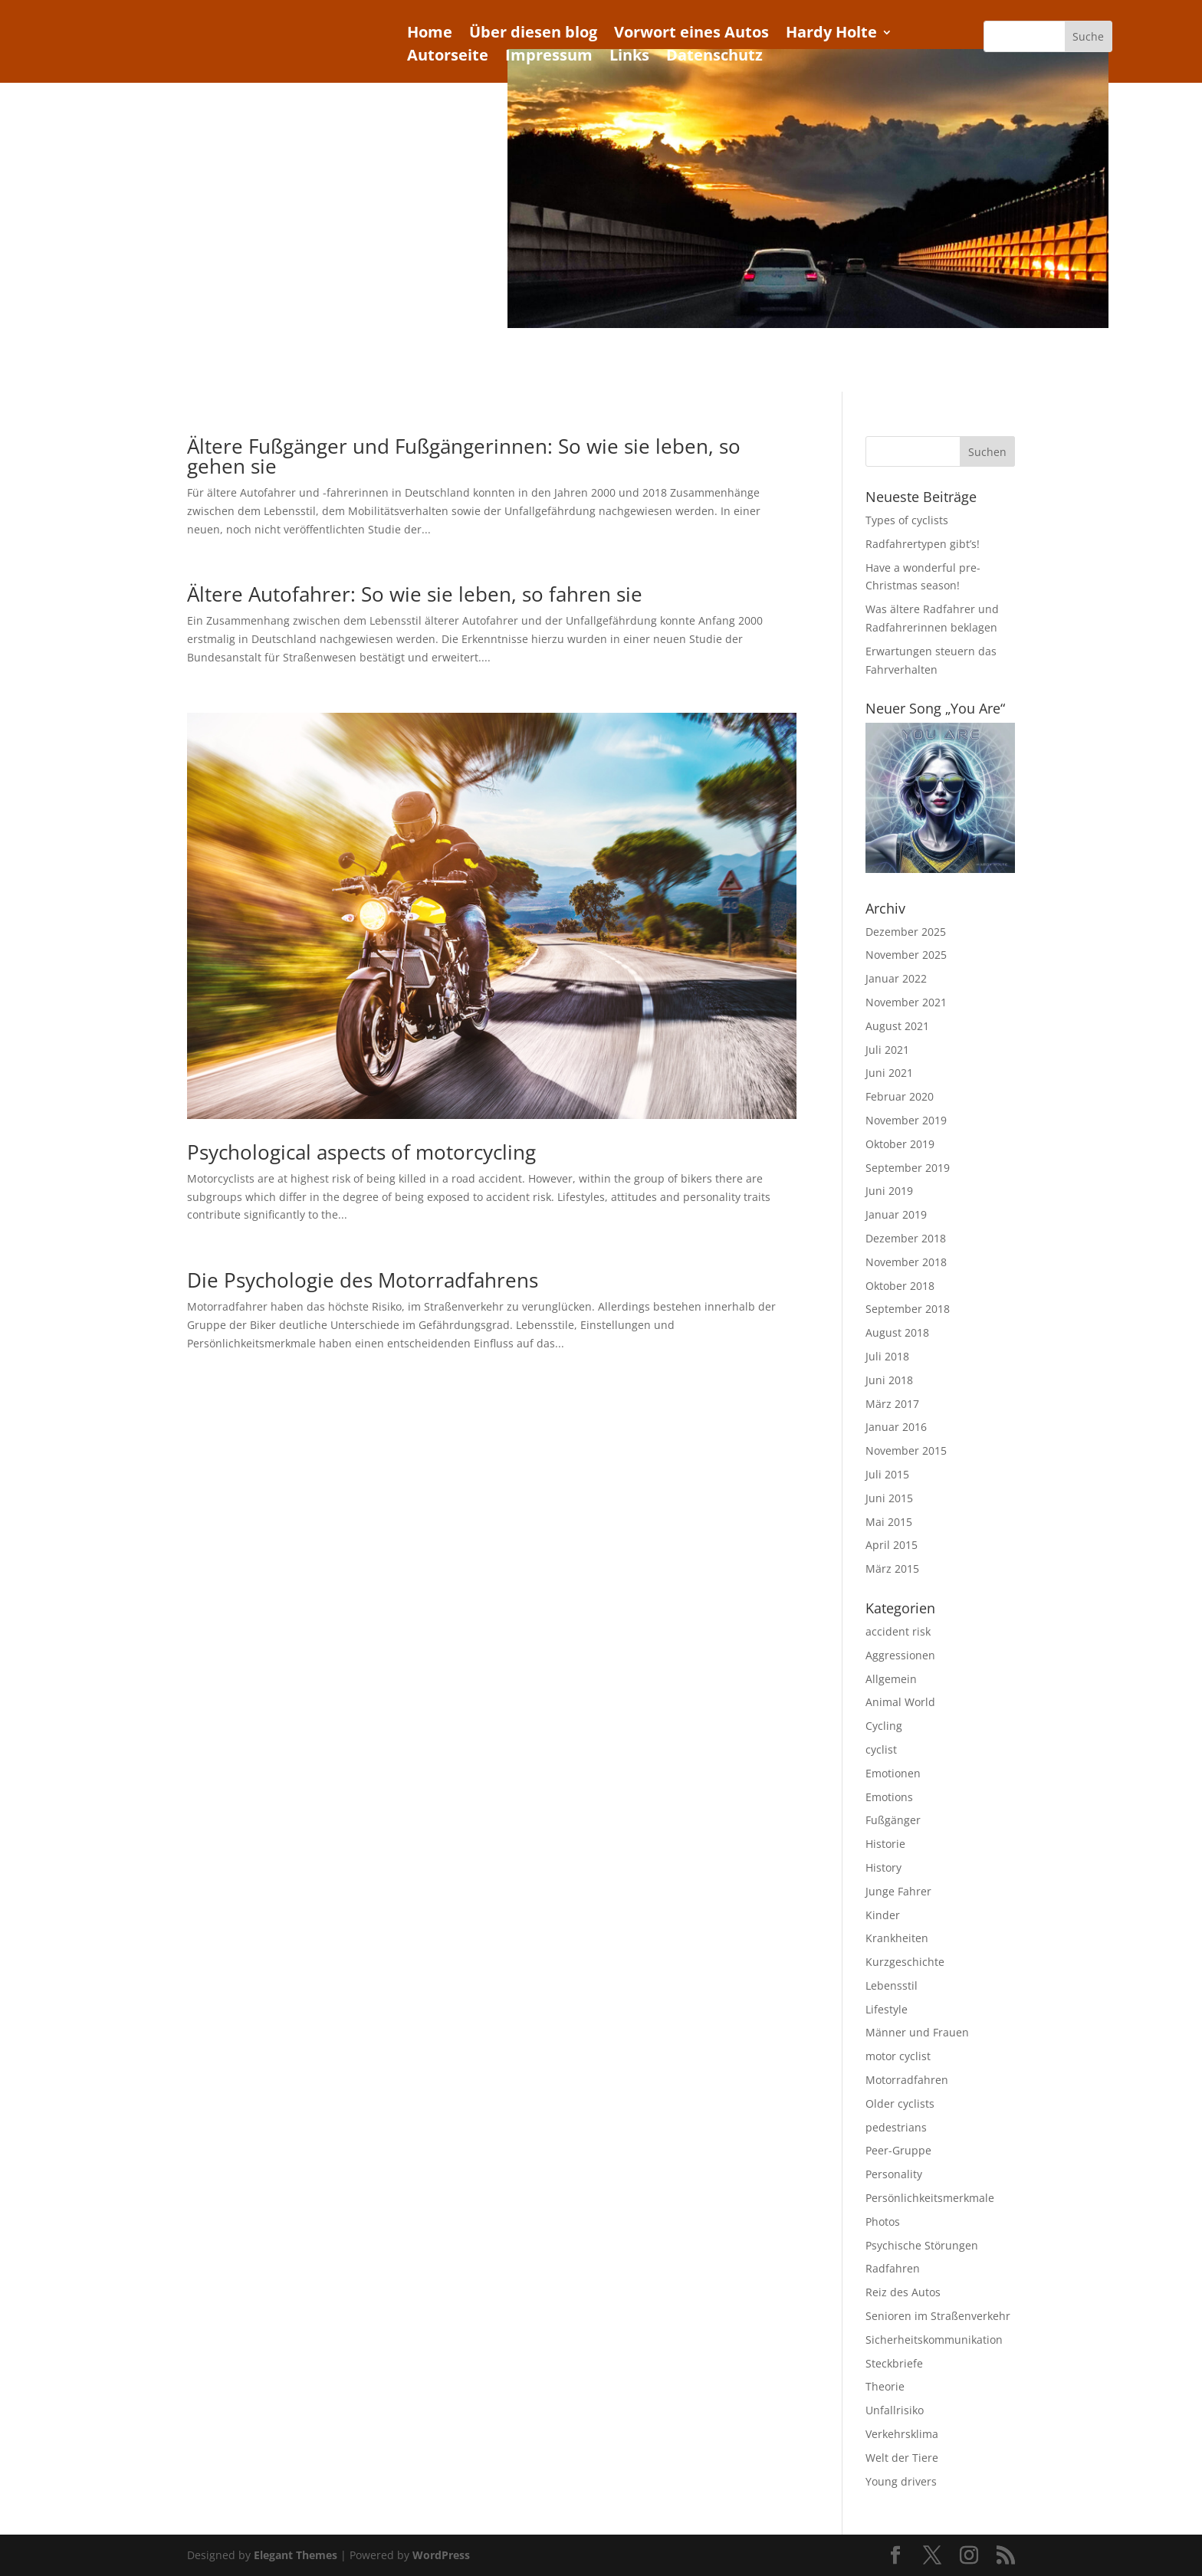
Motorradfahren (906, 2079)
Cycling (883, 1725)
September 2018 (907, 1308)
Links (629, 57)
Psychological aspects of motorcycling (361, 1152)
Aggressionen (900, 1655)
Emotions (889, 1797)
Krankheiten (896, 1938)
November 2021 (906, 1002)
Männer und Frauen (917, 2032)
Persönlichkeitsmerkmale (929, 2197)
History (883, 1867)
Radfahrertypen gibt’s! (922, 544)
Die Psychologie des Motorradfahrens (362, 1280)
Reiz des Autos (903, 2292)
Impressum (549, 57)
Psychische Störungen (921, 2245)
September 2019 (907, 1167)
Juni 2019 (889, 1190)
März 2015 (892, 1568)
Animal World (900, 1702)
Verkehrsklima (901, 2434)
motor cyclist (898, 2056)
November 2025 (906, 954)
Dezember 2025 (905, 931)
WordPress (441, 2555)
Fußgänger (893, 1820)
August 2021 (897, 1026)
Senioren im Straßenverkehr (937, 2316)
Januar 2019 (896, 1214)
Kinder (882, 1915)
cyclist (881, 1749)
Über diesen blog (533, 34)
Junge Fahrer (898, 1891)
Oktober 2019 (899, 1144)
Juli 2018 (887, 1356)
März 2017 (892, 1403)
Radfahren (892, 2268)
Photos (882, 2221)
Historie (885, 1843)
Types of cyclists (906, 520)
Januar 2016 (896, 1426)
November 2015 (906, 1450)
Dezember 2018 (905, 1238)
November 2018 (906, 1262)
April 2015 (891, 1544)
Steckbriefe (894, 2363)
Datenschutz (714, 57)
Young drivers (901, 2481)
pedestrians (896, 2127)
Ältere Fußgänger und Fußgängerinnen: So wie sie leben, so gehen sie (464, 456)
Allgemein (891, 1679)
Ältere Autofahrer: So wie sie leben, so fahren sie (414, 594)
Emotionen (893, 1773)
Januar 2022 (896, 978)
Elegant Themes (295, 2555)
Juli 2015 (887, 1474)
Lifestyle (886, 2009)
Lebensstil (891, 1985)
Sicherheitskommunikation (934, 2339)
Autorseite (447, 57)
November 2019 (906, 1120)
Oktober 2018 (899, 1285)
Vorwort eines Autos (691, 34)
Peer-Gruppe (898, 2150)
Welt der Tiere (901, 2457)
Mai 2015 (888, 1521)
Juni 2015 (889, 1498)
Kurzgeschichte (904, 1961)
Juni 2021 (889, 1072)
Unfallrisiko (894, 2410)
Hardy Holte (831, 34)
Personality (893, 2174)
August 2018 (897, 1332)
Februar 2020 (899, 1096)
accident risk (898, 1631)
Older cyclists (899, 2103)
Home (429, 34)
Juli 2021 (887, 1049)
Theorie (885, 2386)
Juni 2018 (889, 1380)
